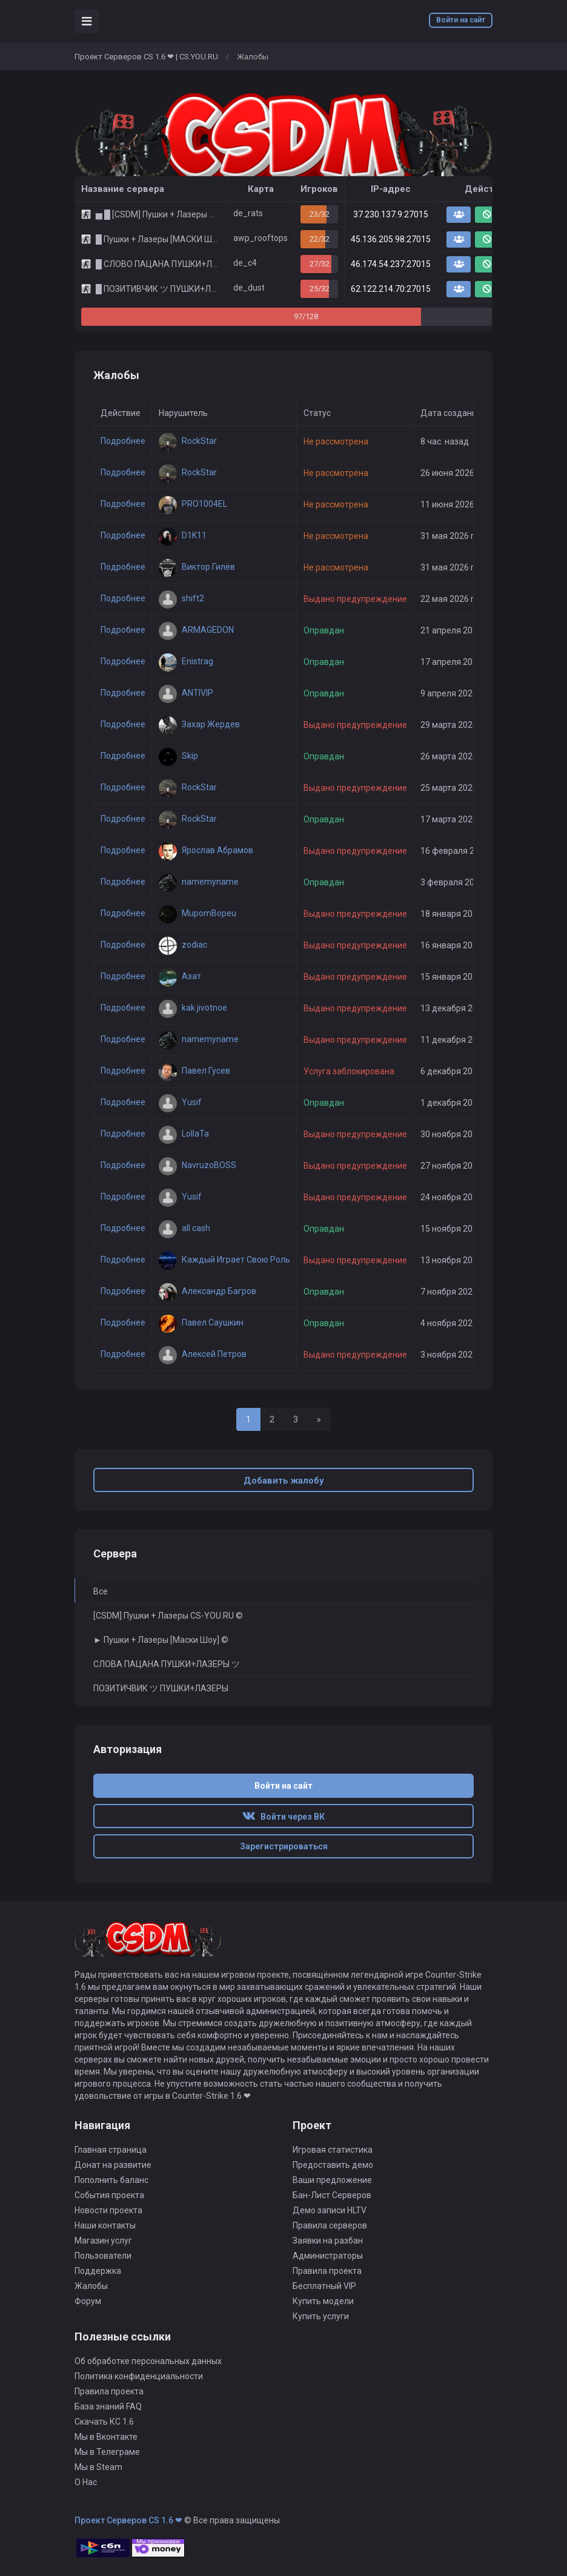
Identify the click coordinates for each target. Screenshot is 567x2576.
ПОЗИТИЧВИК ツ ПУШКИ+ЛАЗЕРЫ (160, 1688)
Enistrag (186, 661)
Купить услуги (321, 2316)
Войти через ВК (283, 1816)
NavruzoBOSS (197, 1165)
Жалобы (91, 2286)
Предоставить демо (333, 2165)
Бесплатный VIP (324, 2286)
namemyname (199, 882)
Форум (88, 2301)
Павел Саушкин (201, 1322)
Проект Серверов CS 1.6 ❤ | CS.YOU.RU (146, 56)
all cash (184, 1228)
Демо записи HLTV (329, 2210)
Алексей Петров (203, 1354)
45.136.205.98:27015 (391, 239)
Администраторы (328, 2256)
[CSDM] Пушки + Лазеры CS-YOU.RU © (168, 1615)
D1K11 (183, 535)
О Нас (86, 2482)
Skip (178, 756)
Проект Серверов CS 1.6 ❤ (128, 2520)
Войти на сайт (460, 20)
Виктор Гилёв (197, 567)
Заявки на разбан (328, 2240)
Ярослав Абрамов (206, 850)
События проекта (109, 2195)
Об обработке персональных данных (148, 2361)
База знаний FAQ (108, 2406)
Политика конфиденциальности (139, 2376)
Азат (180, 976)
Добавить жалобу (284, 1480)
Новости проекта (108, 2210)
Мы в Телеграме (107, 2452)
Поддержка (98, 2271)
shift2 (181, 598)
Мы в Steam (98, 2467)
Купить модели (323, 2301)
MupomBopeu (197, 913)
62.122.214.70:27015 (391, 289)
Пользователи (103, 2256)
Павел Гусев (194, 1070)
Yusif (180, 1102)
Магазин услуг (103, 2240)
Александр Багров (207, 1291)
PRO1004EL (193, 504)
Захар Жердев (199, 724)
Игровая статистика (333, 2150)
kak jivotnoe (193, 1007)
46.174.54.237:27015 (391, 264)
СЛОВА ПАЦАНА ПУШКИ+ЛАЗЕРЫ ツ (166, 1664)
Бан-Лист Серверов (332, 2195)
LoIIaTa (184, 1133)
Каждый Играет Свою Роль (224, 1259)
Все (100, 1591)
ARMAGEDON (196, 630)
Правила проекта (327, 2271)
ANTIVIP (186, 693)
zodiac (183, 944)
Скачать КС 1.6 (104, 2421)
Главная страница (111, 2150)
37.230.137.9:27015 (390, 214)
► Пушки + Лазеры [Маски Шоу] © (160, 1640)
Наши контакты (105, 2225)
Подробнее (123, 441)
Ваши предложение (332, 2180)
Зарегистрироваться (284, 1846)
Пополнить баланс (111, 2180)
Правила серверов (330, 2225)
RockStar (188, 441)
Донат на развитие (113, 2165)
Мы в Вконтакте (106, 2437)
